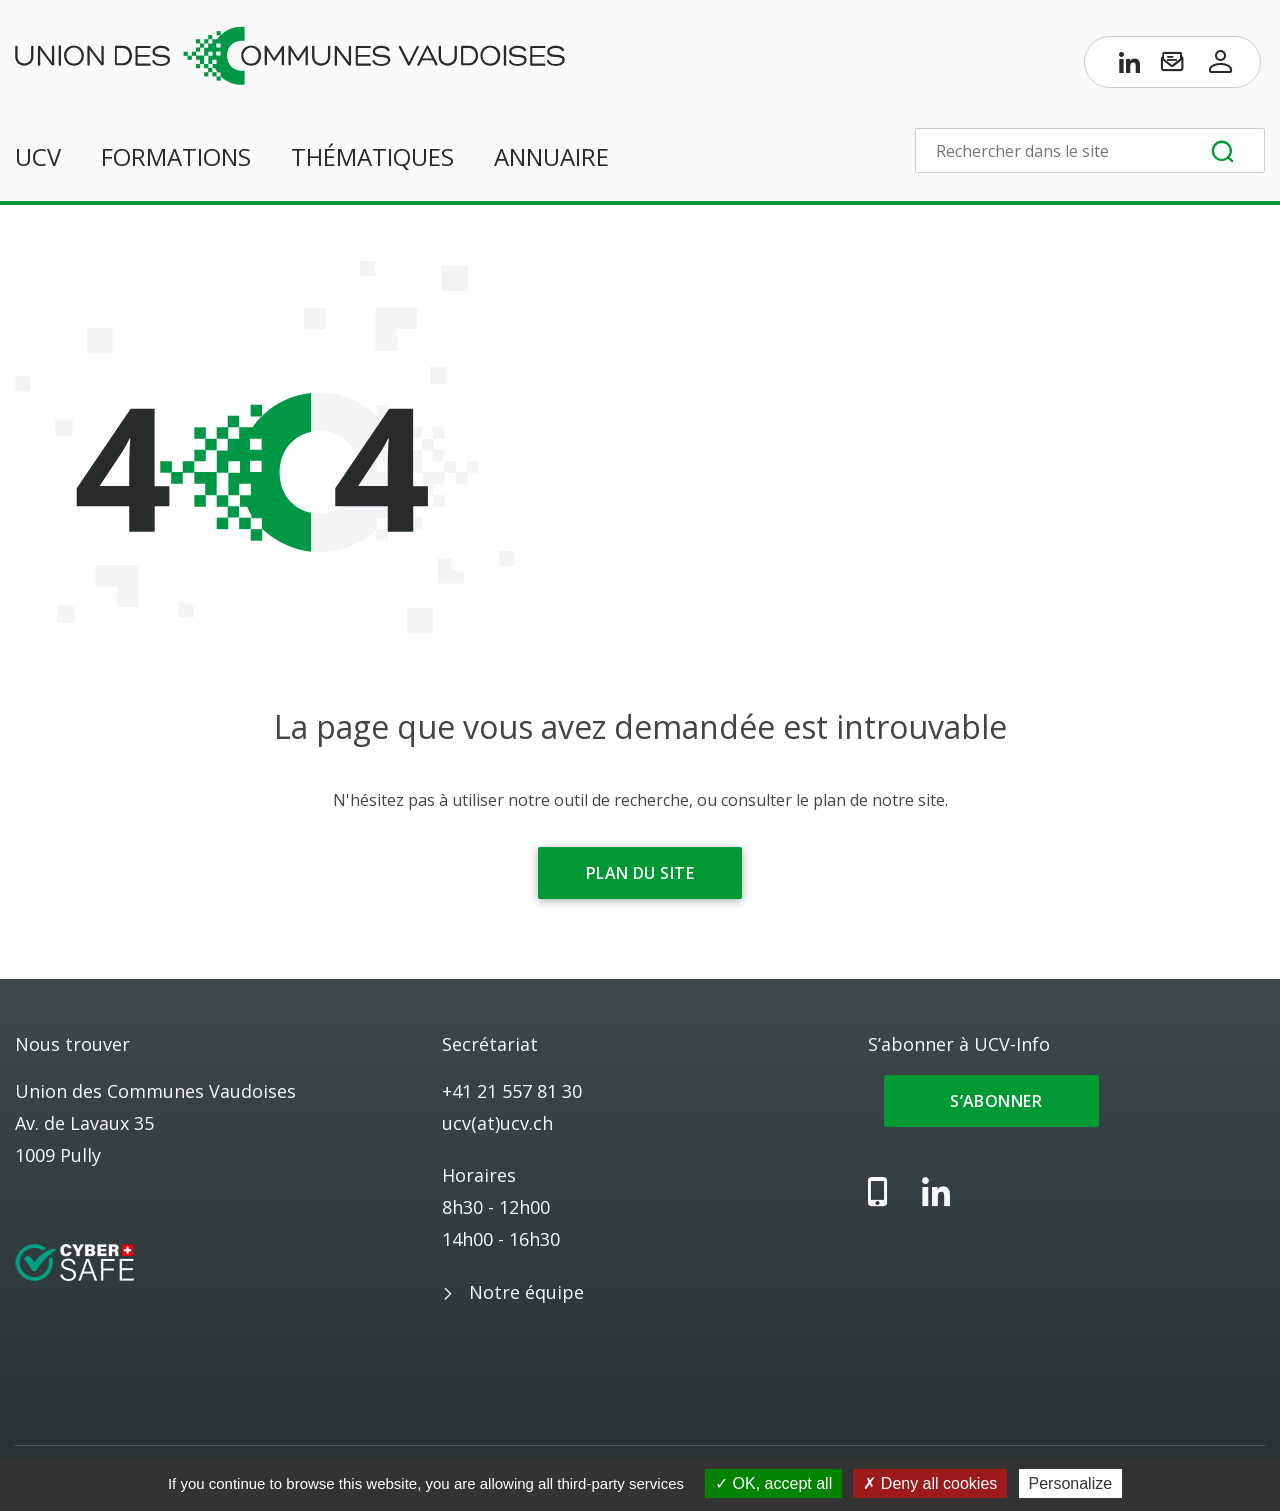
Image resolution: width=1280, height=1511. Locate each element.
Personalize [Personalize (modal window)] (1071, 1483)
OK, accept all (773, 1483)
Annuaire (551, 156)
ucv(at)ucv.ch (497, 1123)
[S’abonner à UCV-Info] (1172, 66)
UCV (38, 156)
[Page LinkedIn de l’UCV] (1130, 66)
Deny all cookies (930, 1483)
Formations (176, 156)
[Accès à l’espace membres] (1221, 66)
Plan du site (640, 873)
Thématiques (372, 156)
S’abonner (991, 1101)
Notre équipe (526, 1292)
